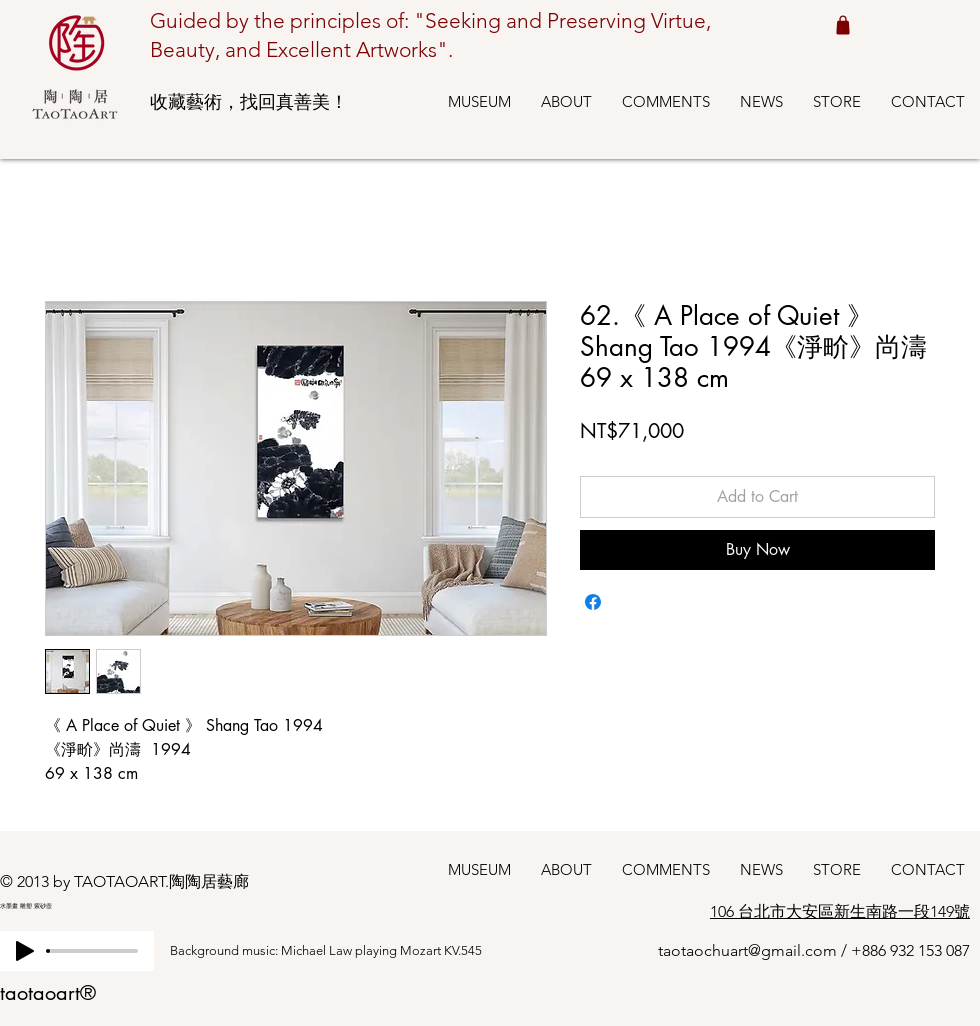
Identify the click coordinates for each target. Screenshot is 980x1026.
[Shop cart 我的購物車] (842, 24)
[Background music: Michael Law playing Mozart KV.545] (345, 951)
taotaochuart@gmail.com (747, 950)
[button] (479, 102)
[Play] (25, 951)
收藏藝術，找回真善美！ (249, 102)
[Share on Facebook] (593, 602)
